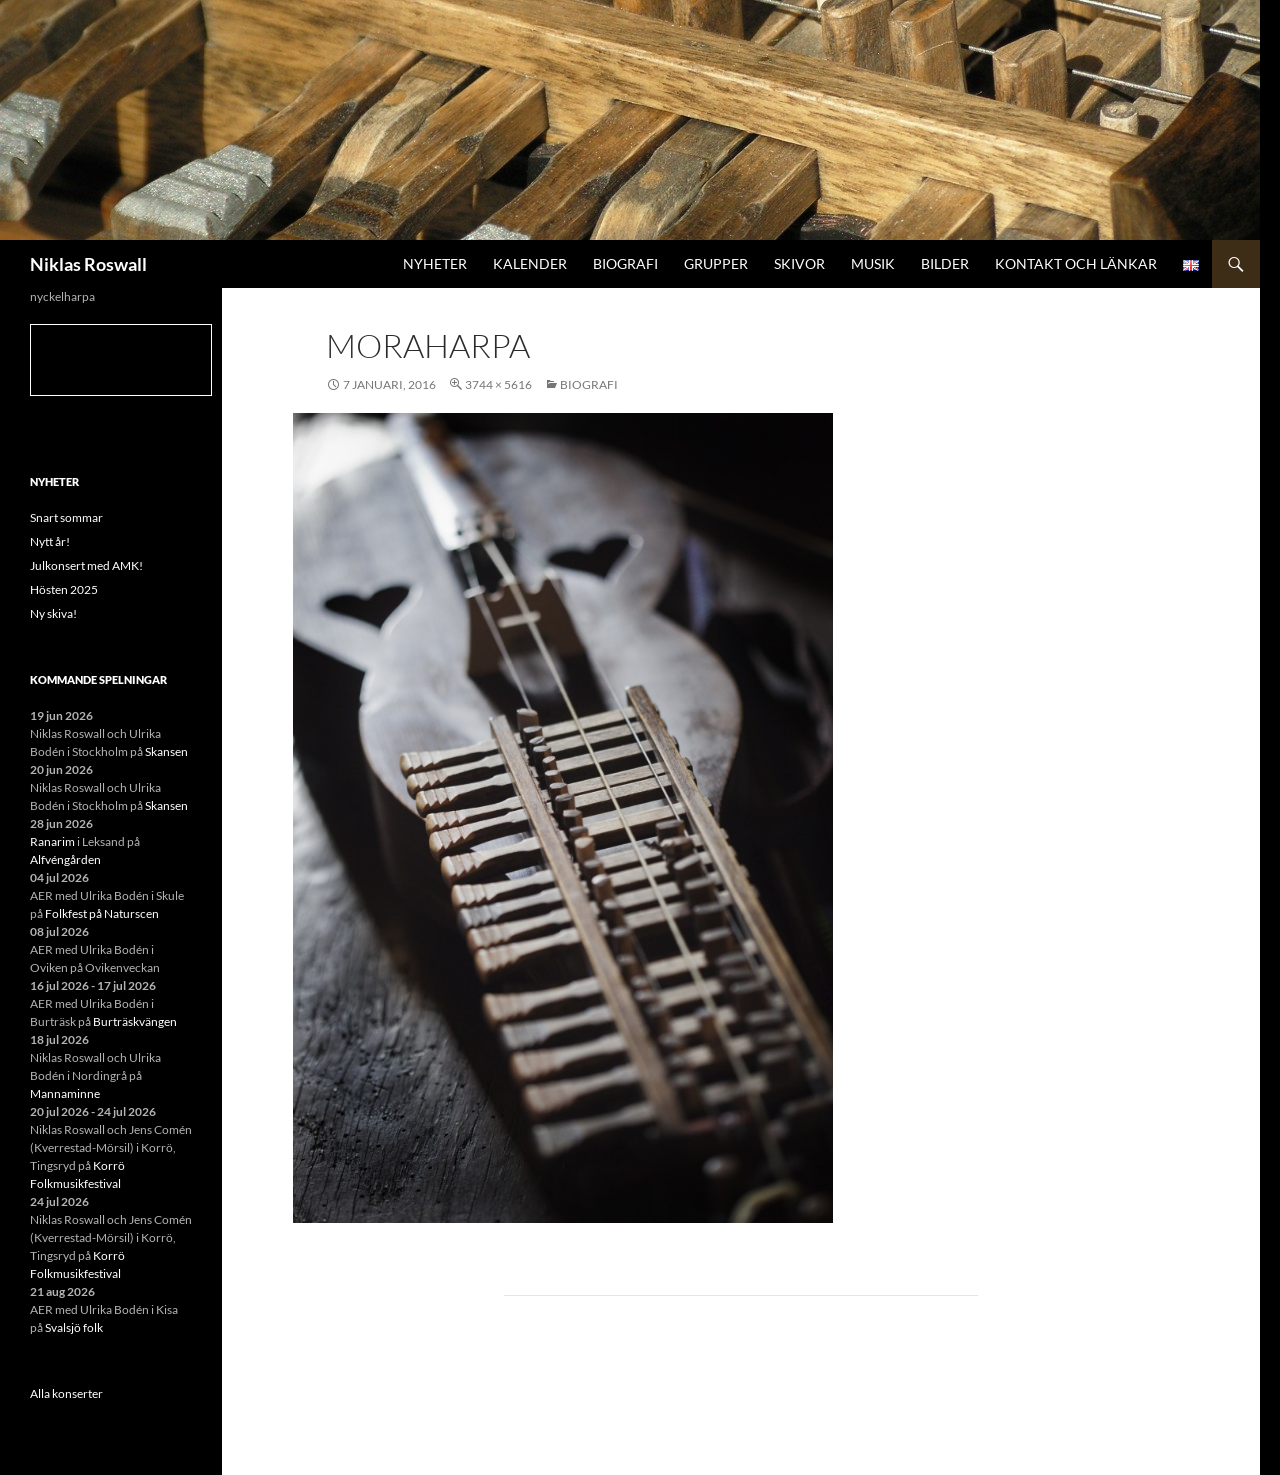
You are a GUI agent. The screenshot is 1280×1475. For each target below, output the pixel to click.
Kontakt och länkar (1076, 263)
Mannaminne (65, 1093)
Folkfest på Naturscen (102, 913)
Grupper (716, 263)
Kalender (530, 263)
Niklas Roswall (88, 264)
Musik (873, 263)
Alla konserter (66, 1393)
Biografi (625, 263)
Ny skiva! (53, 613)
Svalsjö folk (74, 1327)
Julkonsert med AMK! (86, 565)
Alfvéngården (65, 859)
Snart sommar (66, 517)
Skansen (166, 751)
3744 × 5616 (498, 384)
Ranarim (52, 841)
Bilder (945, 263)
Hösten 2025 (64, 589)
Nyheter (435, 263)
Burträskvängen (135, 1021)
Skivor (799, 263)
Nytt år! (50, 541)
